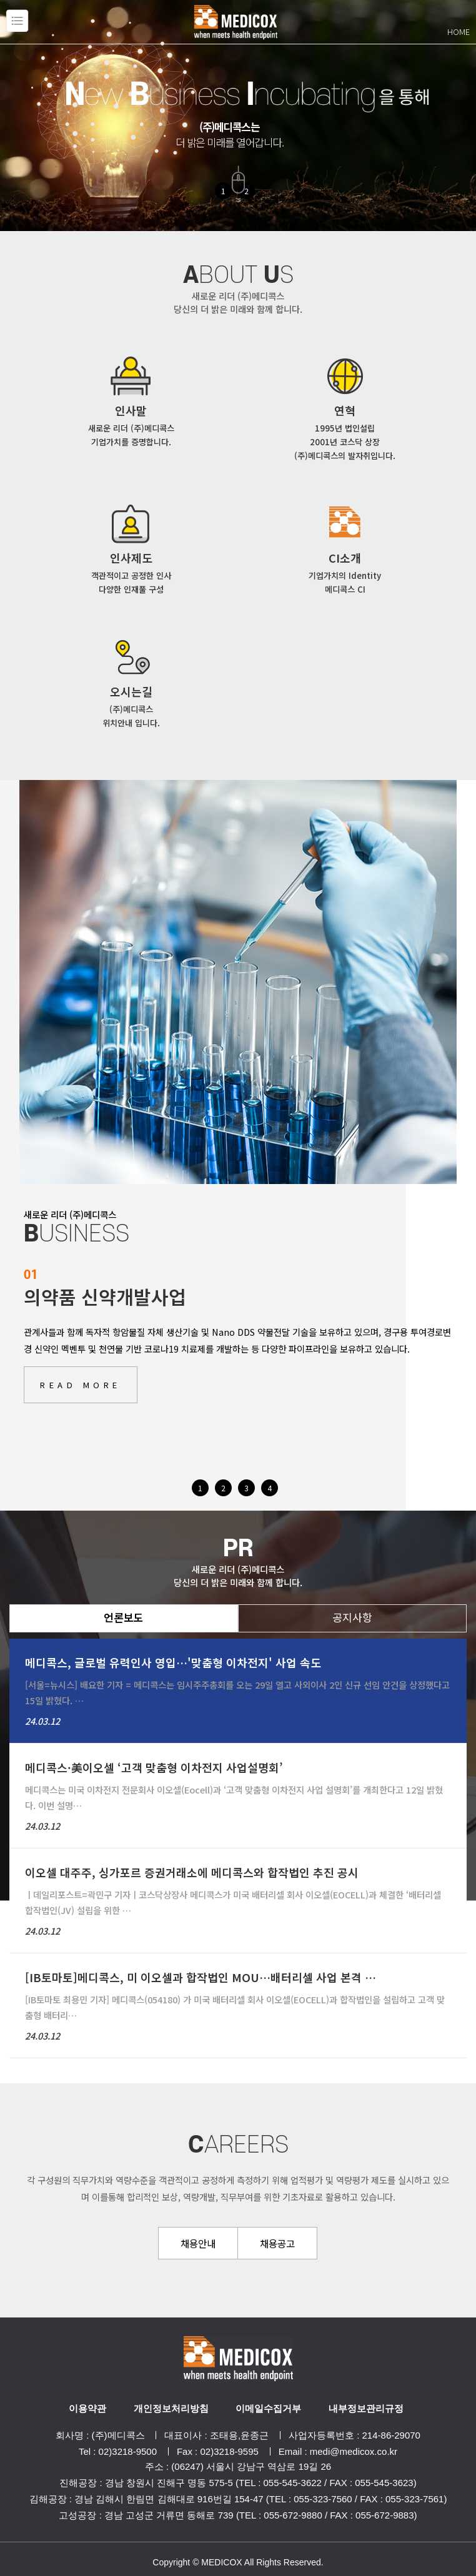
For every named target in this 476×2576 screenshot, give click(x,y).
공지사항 (352, 1617)
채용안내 (198, 2243)
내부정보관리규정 (366, 2408)
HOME (458, 31)
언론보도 (124, 1617)
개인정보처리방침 (171, 2408)
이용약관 (87, 2408)
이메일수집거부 (268, 2408)
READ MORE (80, 1385)
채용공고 (277, 2243)
